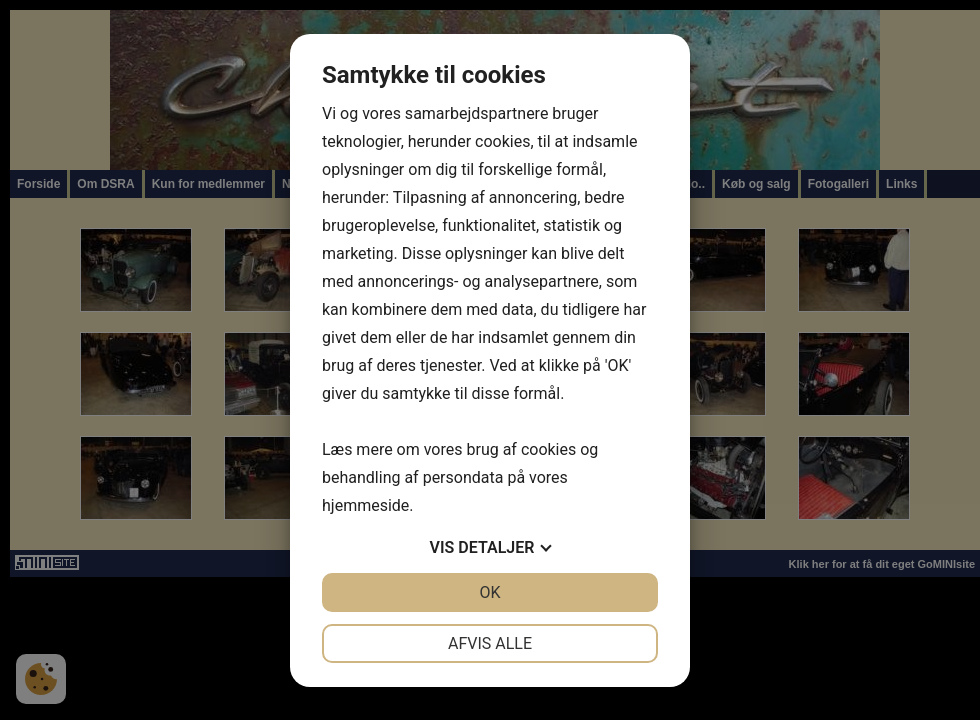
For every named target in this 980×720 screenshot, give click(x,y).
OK (489, 592)
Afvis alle (490, 643)
